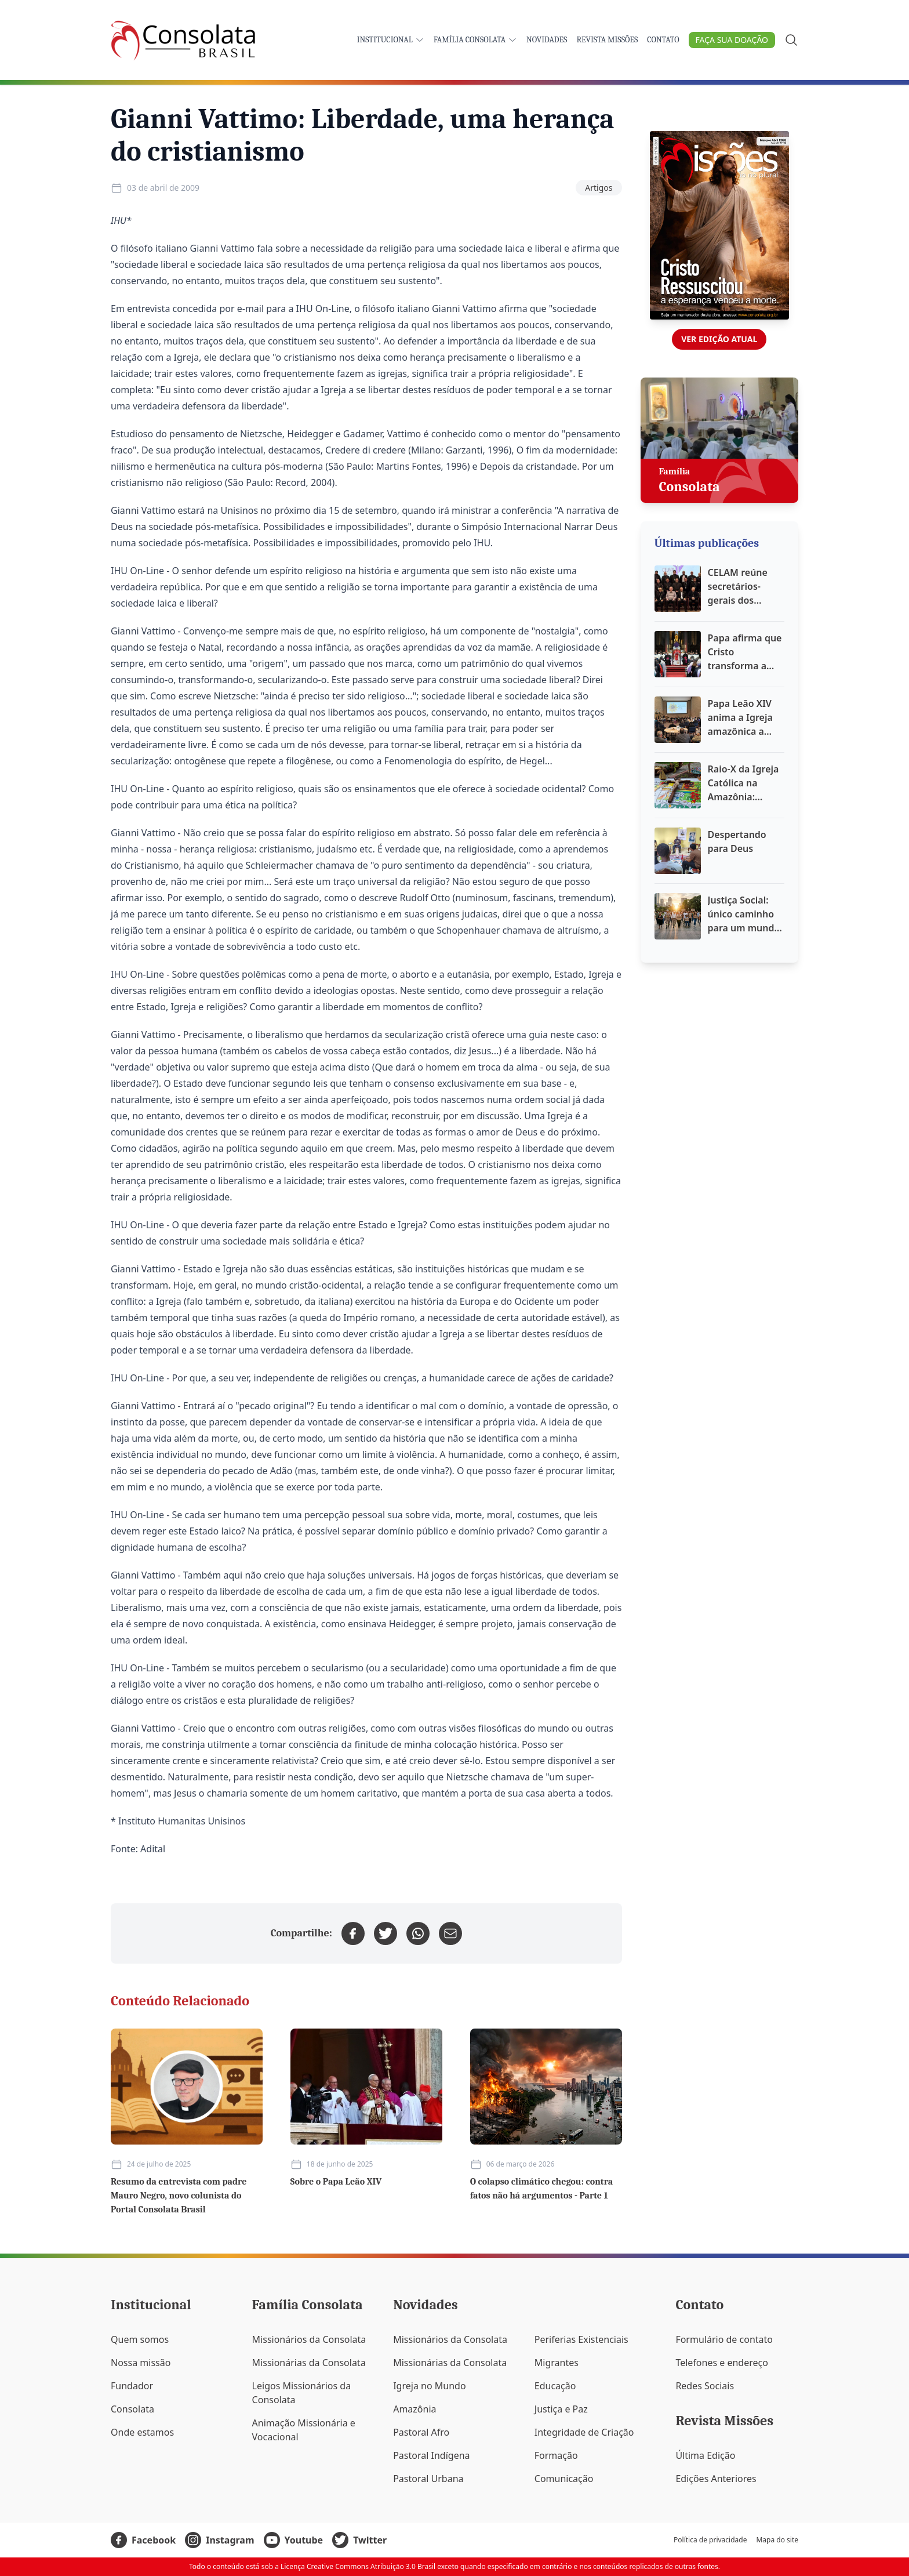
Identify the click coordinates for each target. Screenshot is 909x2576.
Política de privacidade (710, 2540)
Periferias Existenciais (581, 2339)
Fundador (132, 2385)
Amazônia (414, 2409)
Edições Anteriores (715, 2478)
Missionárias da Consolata (309, 2362)
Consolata (132, 2409)
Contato (663, 40)
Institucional (390, 40)
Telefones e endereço (721, 2362)
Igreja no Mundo (429, 2385)
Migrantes (557, 2362)
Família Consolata (475, 40)
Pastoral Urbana (428, 2478)
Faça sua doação (732, 39)
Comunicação (564, 2478)
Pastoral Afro (421, 2432)
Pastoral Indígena (431, 2455)
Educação (555, 2385)
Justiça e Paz (561, 2409)
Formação (556, 2455)
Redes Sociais (704, 2385)
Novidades (546, 40)
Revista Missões (607, 40)
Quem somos (140, 2339)
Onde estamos (142, 2432)
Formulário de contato (724, 2339)
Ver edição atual (719, 338)
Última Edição (705, 2455)
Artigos (598, 187)
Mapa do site (777, 2540)
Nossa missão (140, 2362)
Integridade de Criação (584, 2432)
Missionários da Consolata (309, 2339)
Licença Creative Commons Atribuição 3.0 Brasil (358, 2566)
